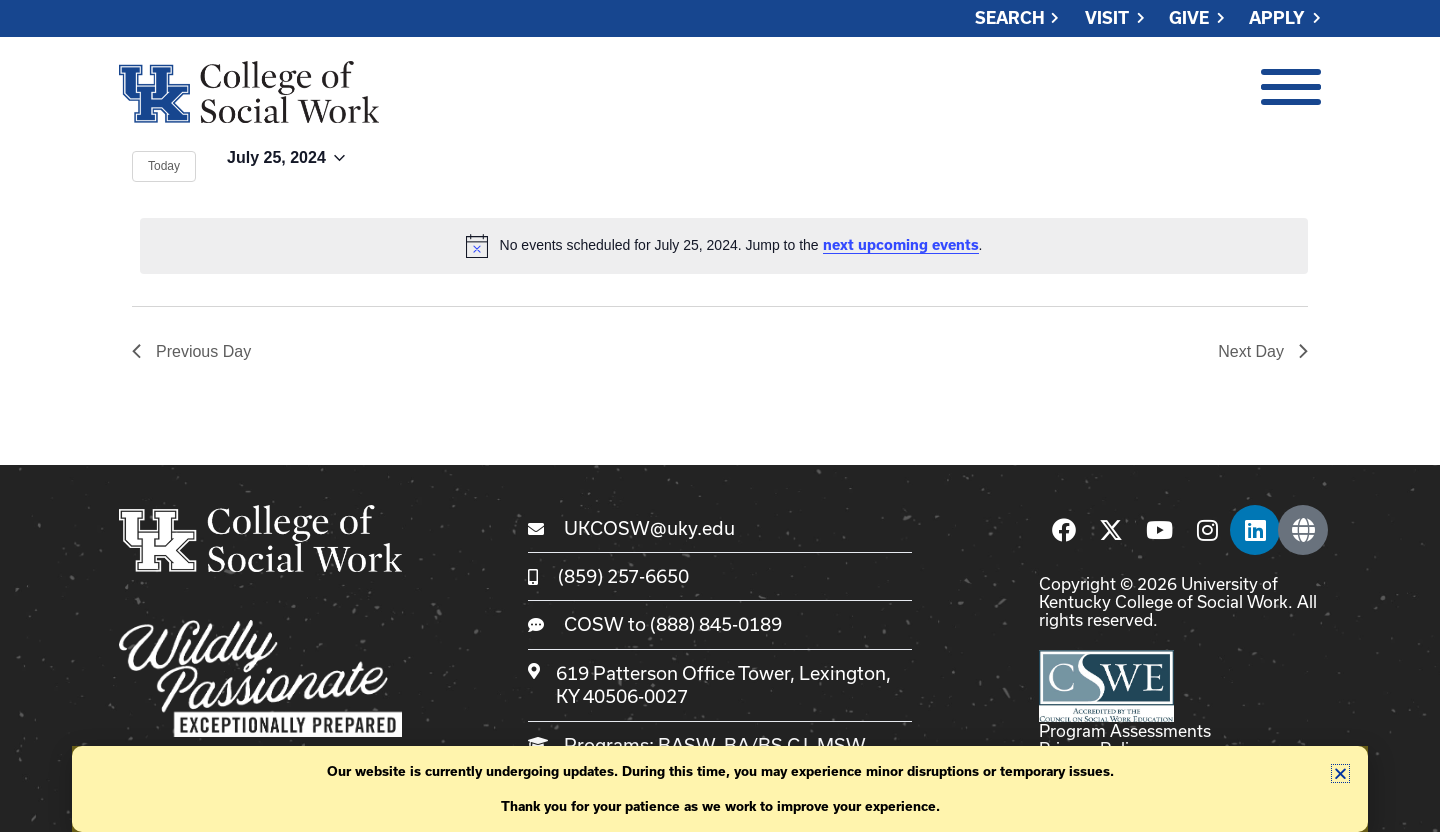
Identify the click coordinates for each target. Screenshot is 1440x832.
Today (164, 166)
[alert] (724, 246)
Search (1010, 18)
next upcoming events (901, 245)
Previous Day (191, 351)
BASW (686, 745)
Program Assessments (1125, 730)
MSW (841, 745)
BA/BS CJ (766, 745)
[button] (1340, 773)
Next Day (1263, 351)
